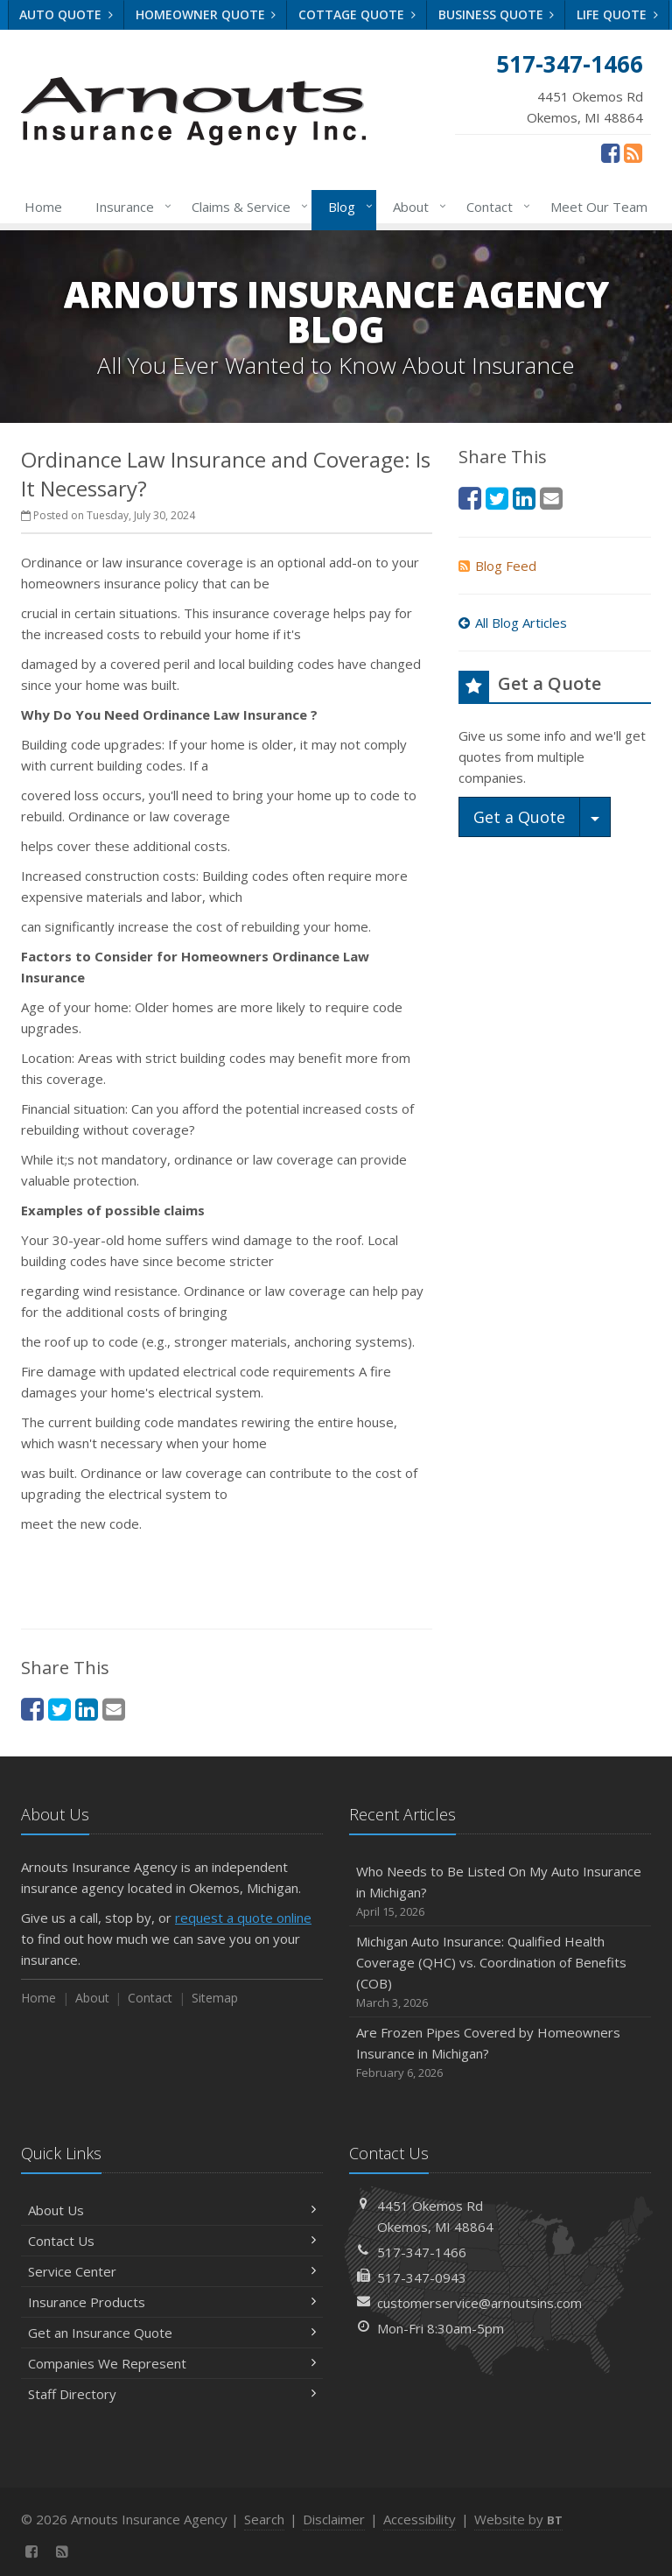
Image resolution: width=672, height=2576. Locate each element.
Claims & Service (246, 206)
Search (264, 2519)
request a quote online (243, 1917)
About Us (172, 2210)
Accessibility (419, 2519)
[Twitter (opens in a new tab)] (59, 1709)
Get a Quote (519, 816)
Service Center (172, 2271)
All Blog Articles (512, 622)
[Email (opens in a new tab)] (113, 1709)
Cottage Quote (357, 14)
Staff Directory (172, 2394)
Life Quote (617, 14)
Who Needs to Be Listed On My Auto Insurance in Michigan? (500, 1891)
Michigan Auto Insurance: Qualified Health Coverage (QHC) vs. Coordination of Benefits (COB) (500, 1972)
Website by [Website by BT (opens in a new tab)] (518, 2519)
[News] (633, 152)
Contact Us (172, 2240)
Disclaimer (334, 2519)
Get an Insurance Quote (172, 2332)
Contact (494, 206)
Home (43, 206)
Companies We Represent (172, 2363)
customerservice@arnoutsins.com (479, 2303)
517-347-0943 (421, 2277)
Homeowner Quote (206, 14)
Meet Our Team (599, 206)
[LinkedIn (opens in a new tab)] (86, 1709)
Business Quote (496, 14)
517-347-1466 (421, 2252)
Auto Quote (66, 14)
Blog (347, 206)
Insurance (129, 206)
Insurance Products (172, 2302)
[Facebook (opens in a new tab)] (610, 152)
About (416, 206)
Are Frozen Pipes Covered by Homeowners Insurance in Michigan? (500, 2052)
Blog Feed (497, 565)
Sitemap (215, 1997)
